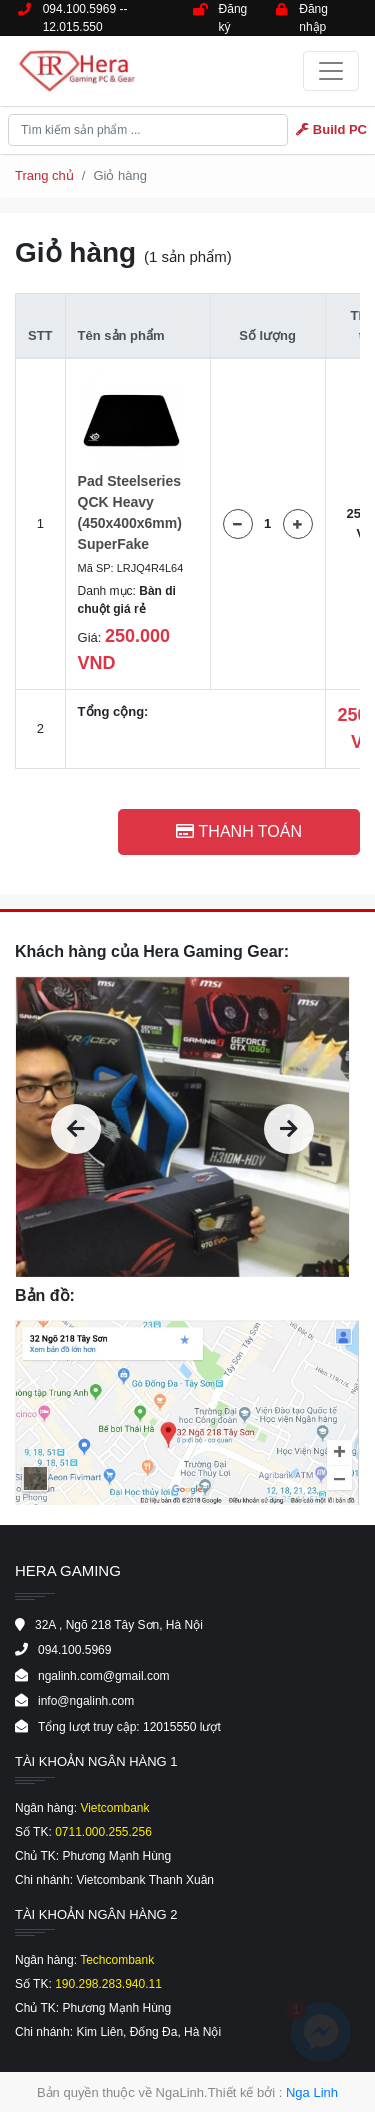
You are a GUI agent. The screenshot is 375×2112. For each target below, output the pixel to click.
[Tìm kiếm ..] (148, 130)
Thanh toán (239, 831)
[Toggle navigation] (331, 71)
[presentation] (76, 1129)
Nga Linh (312, 2092)
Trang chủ (44, 175)
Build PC (331, 129)
